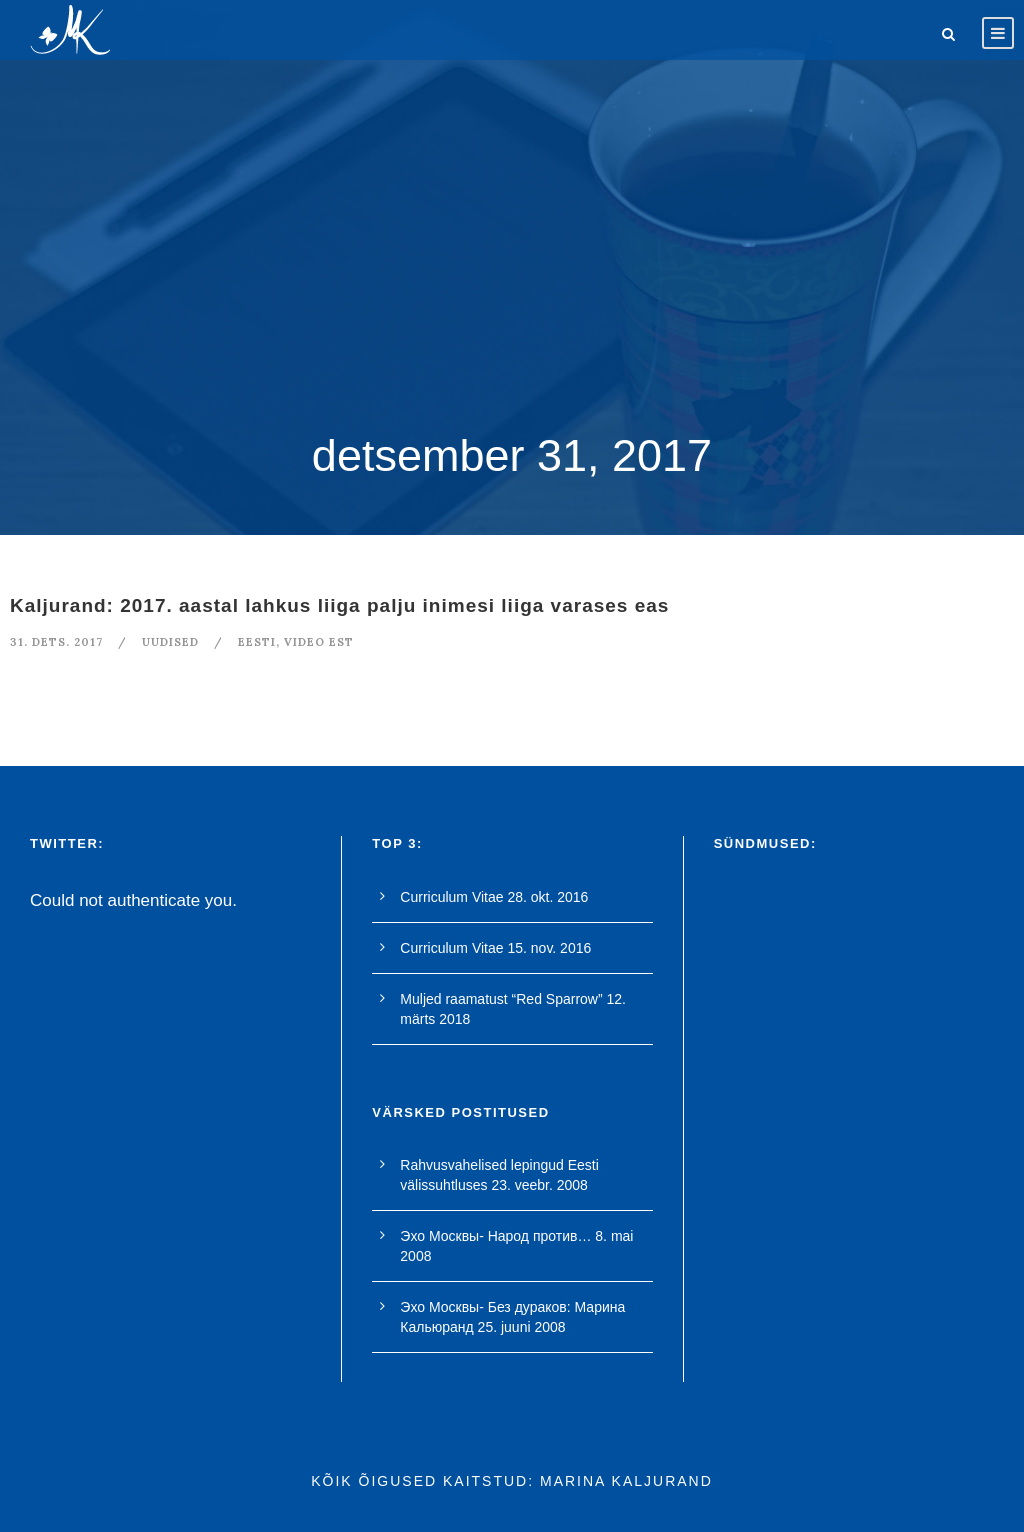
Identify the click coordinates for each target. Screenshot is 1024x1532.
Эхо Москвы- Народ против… (495, 1236)
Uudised (170, 642)
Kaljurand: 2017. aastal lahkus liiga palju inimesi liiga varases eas (339, 605)
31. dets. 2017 (56, 642)
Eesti (257, 642)
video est (319, 642)
